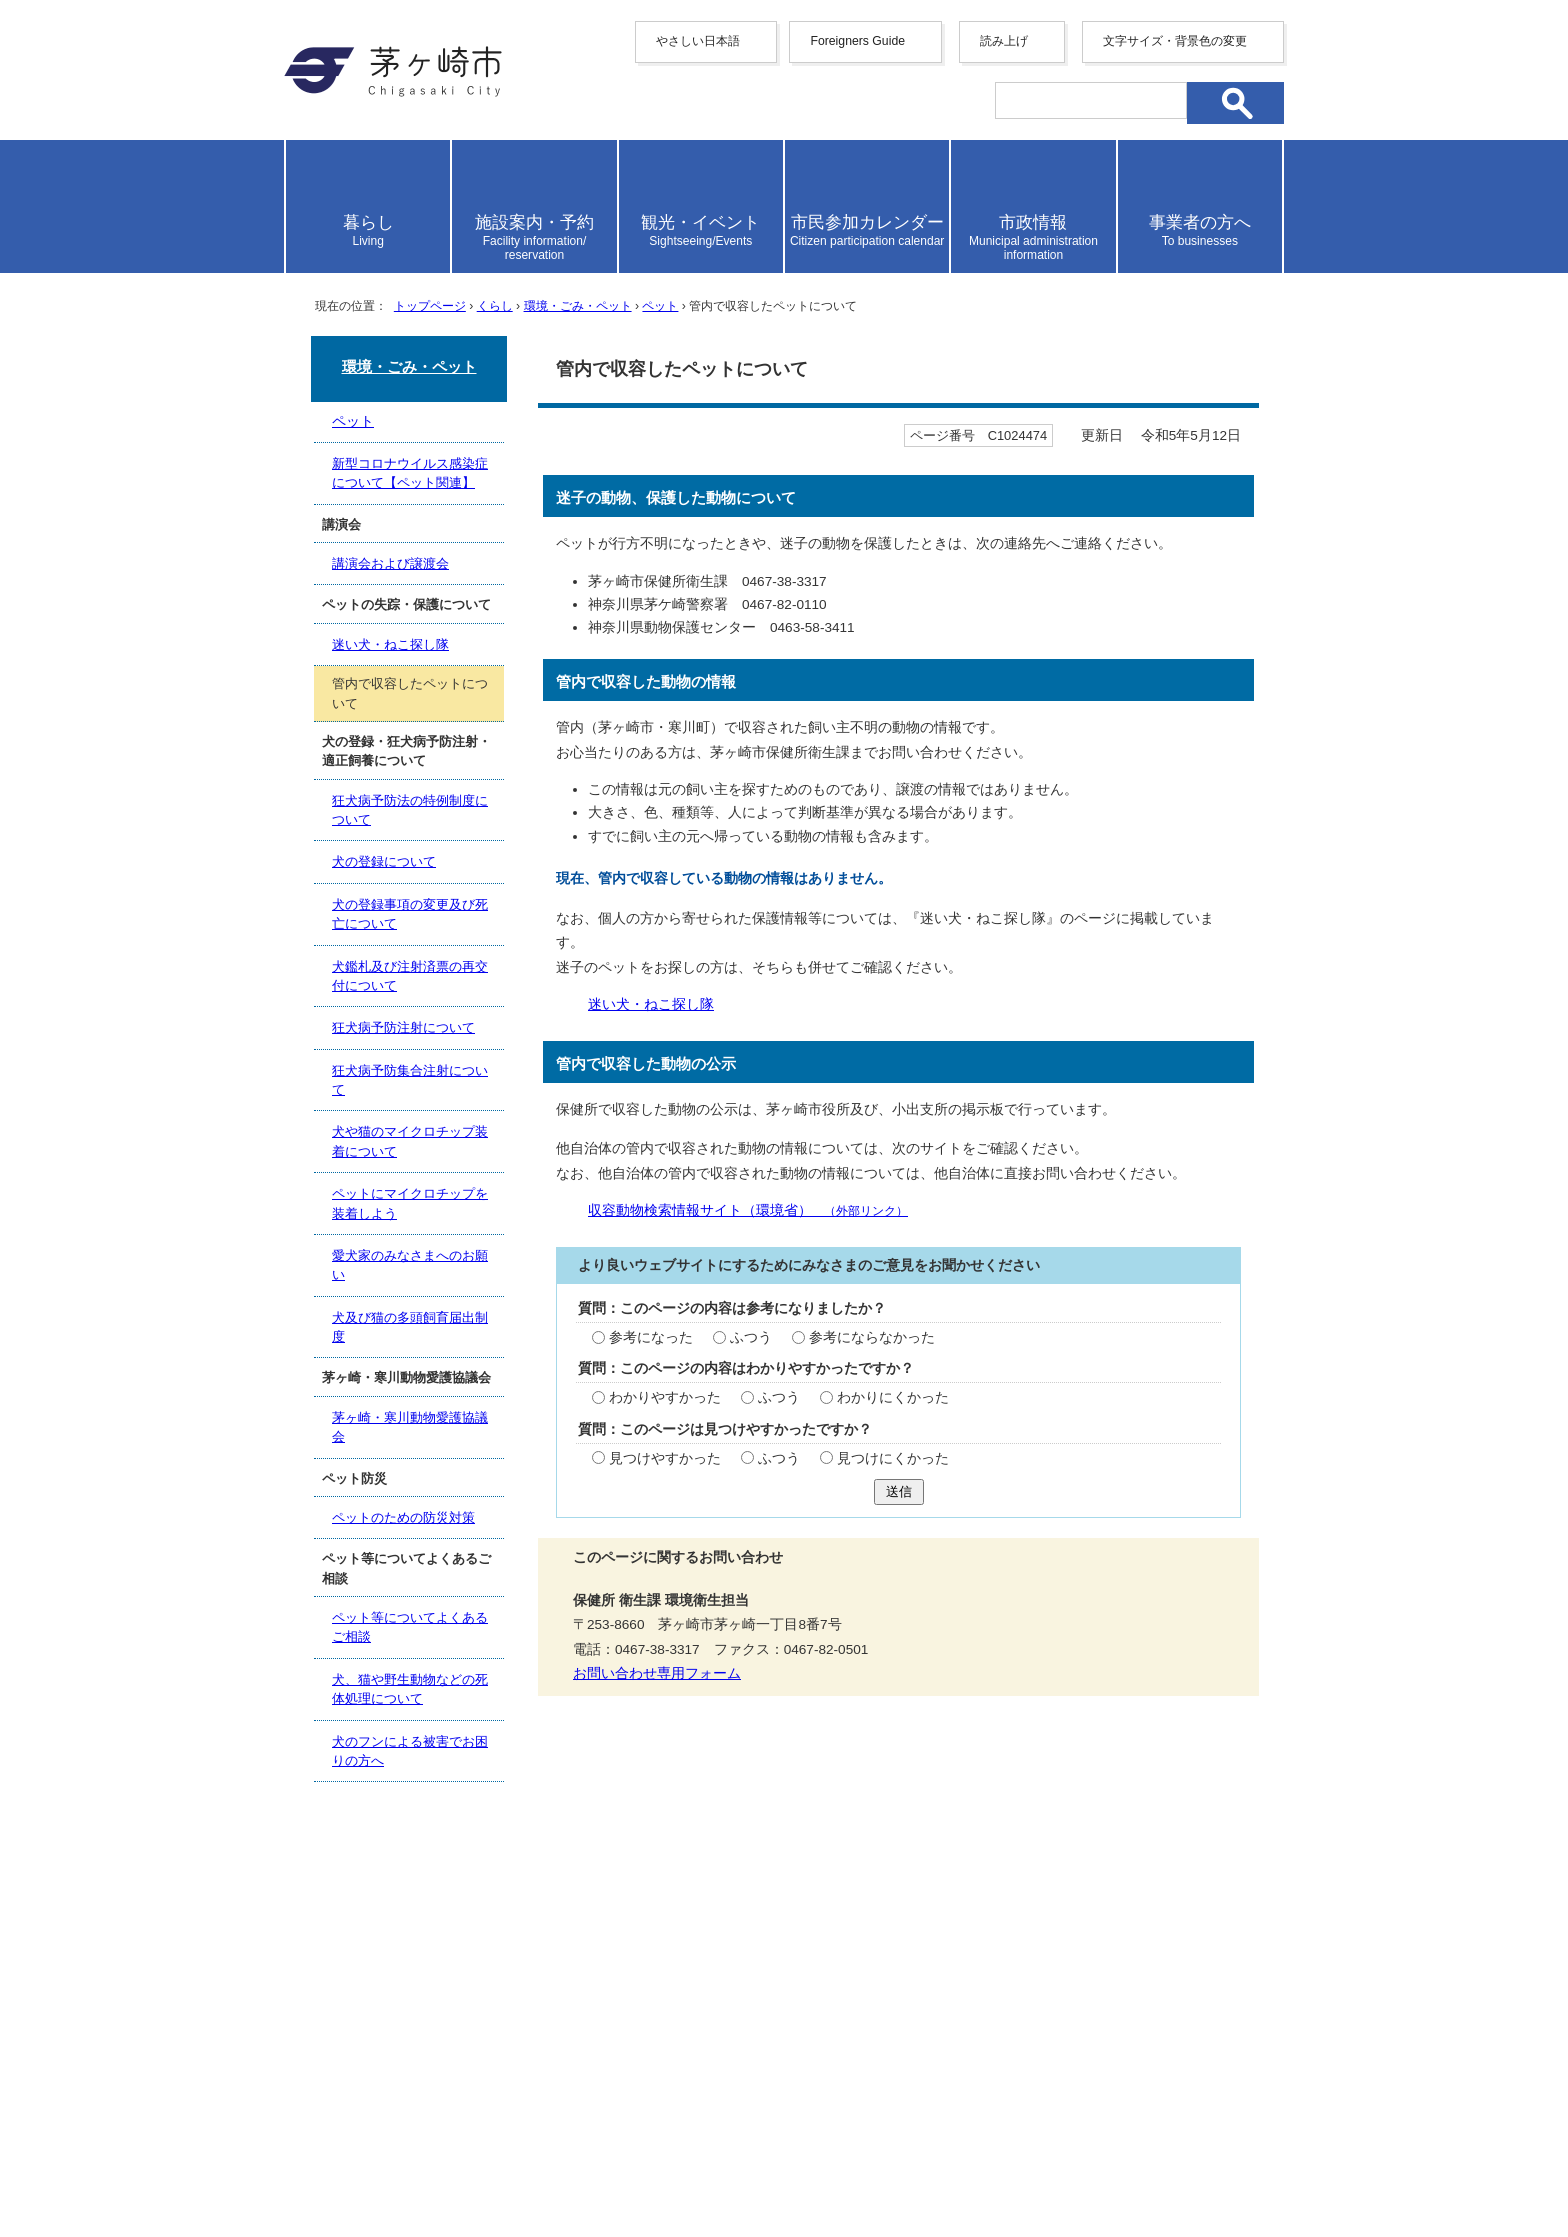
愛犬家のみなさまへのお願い (410, 1265)
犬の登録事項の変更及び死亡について (410, 914)
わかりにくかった (893, 1397)
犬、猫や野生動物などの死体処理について (410, 1689)
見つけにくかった (893, 1458)
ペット (660, 306)
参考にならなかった (872, 1337)
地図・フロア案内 (358, 2164)
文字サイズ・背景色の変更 (1175, 41)
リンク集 (1124, 1941)
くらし (495, 306)
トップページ (430, 306)
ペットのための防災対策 (403, 1517)
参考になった (651, 1337)
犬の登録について (384, 861)
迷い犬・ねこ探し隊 (651, 1004)
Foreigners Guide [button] (857, 41)
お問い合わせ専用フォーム (657, 1673)
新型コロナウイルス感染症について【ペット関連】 (410, 473)
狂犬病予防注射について (403, 1027)
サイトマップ (587, 1941)
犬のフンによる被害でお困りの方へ (410, 1751)
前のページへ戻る (1029, 1872)
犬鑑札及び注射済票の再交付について (410, 976)
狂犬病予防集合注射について (410, 1080)
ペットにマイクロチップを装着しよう (410, 1203)
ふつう (751, 1337)
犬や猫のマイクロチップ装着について (410, 1141)
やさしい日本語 (698, 41)
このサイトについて (985, 1941)
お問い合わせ (519, 2164)
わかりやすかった (665, 1397)
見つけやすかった (665, 1458)
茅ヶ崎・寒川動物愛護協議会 (410, 1427)
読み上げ (1004, 41)
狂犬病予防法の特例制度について (410, 810)
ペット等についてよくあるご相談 (410, 1627)
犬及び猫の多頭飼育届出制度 (410, 1327)
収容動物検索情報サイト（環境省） (748, 1210)
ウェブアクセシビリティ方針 (774, 1941)
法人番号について (526, 2122)
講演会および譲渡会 (390, 563)
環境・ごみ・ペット (578, 306)
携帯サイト (464, 1941)
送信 (899, 1491)
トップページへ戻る (1212, 1872)
